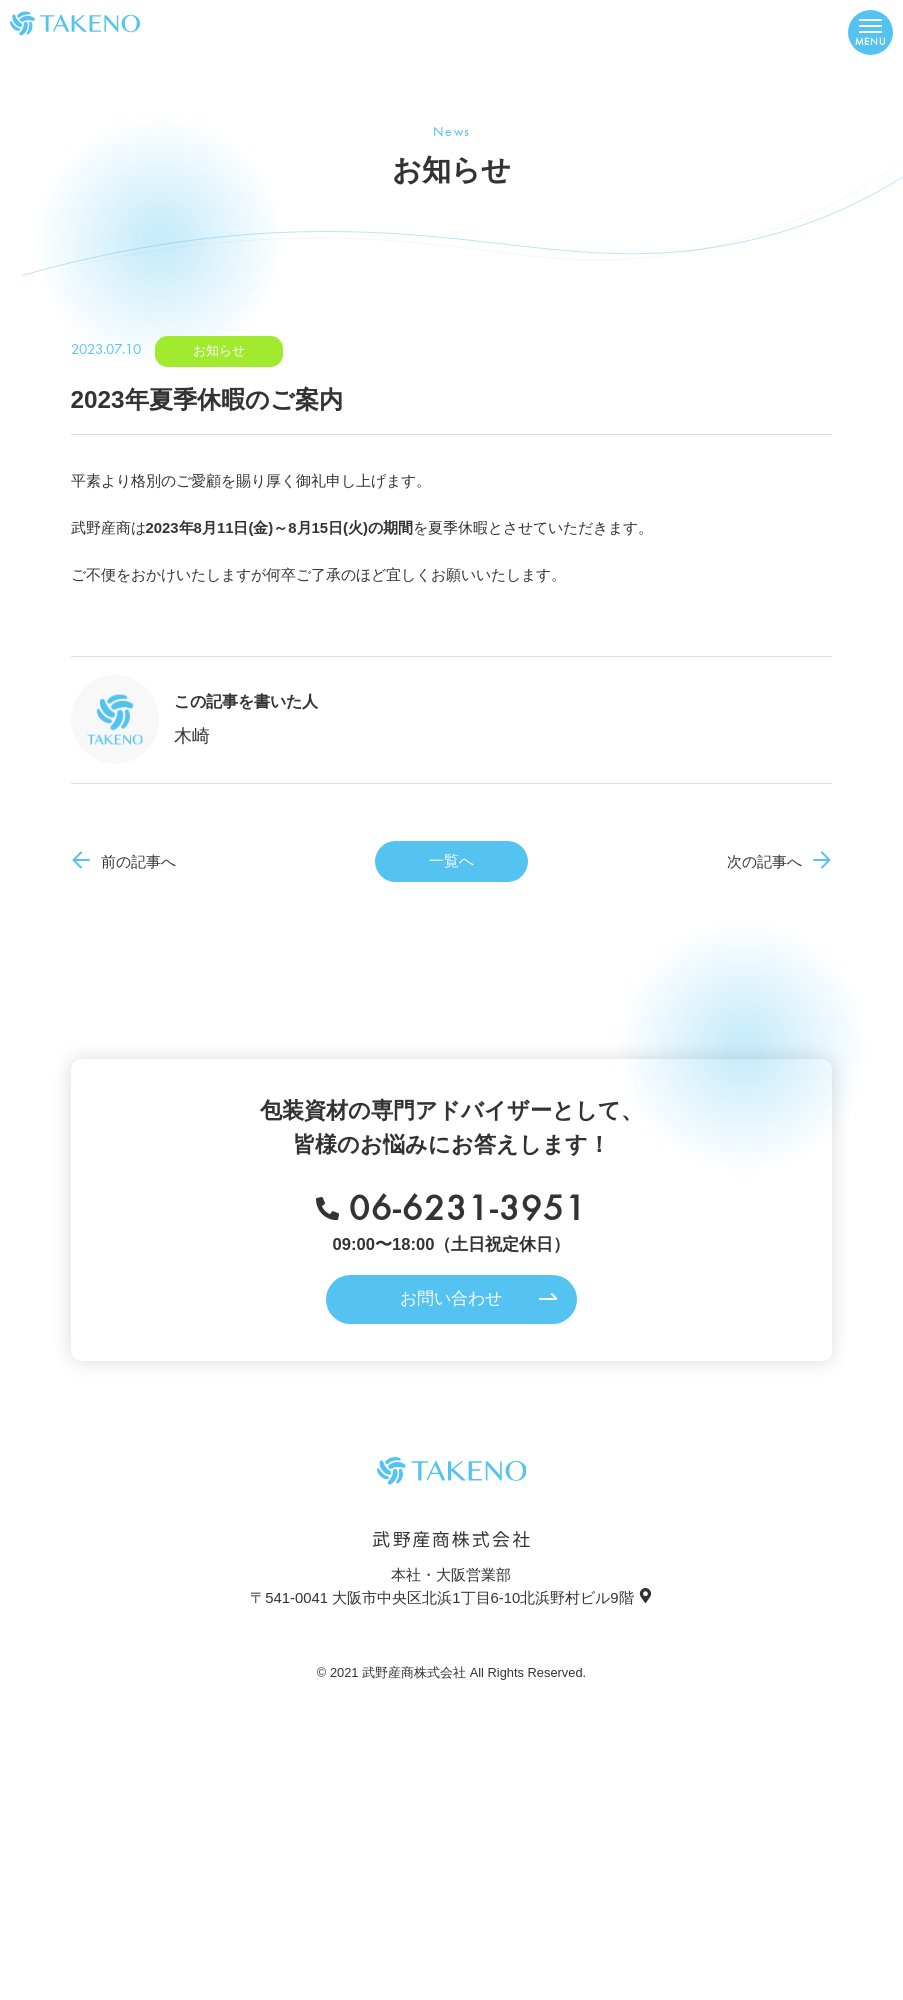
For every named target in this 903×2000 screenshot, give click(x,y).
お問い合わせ (451, 1298)
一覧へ (451, 861)
